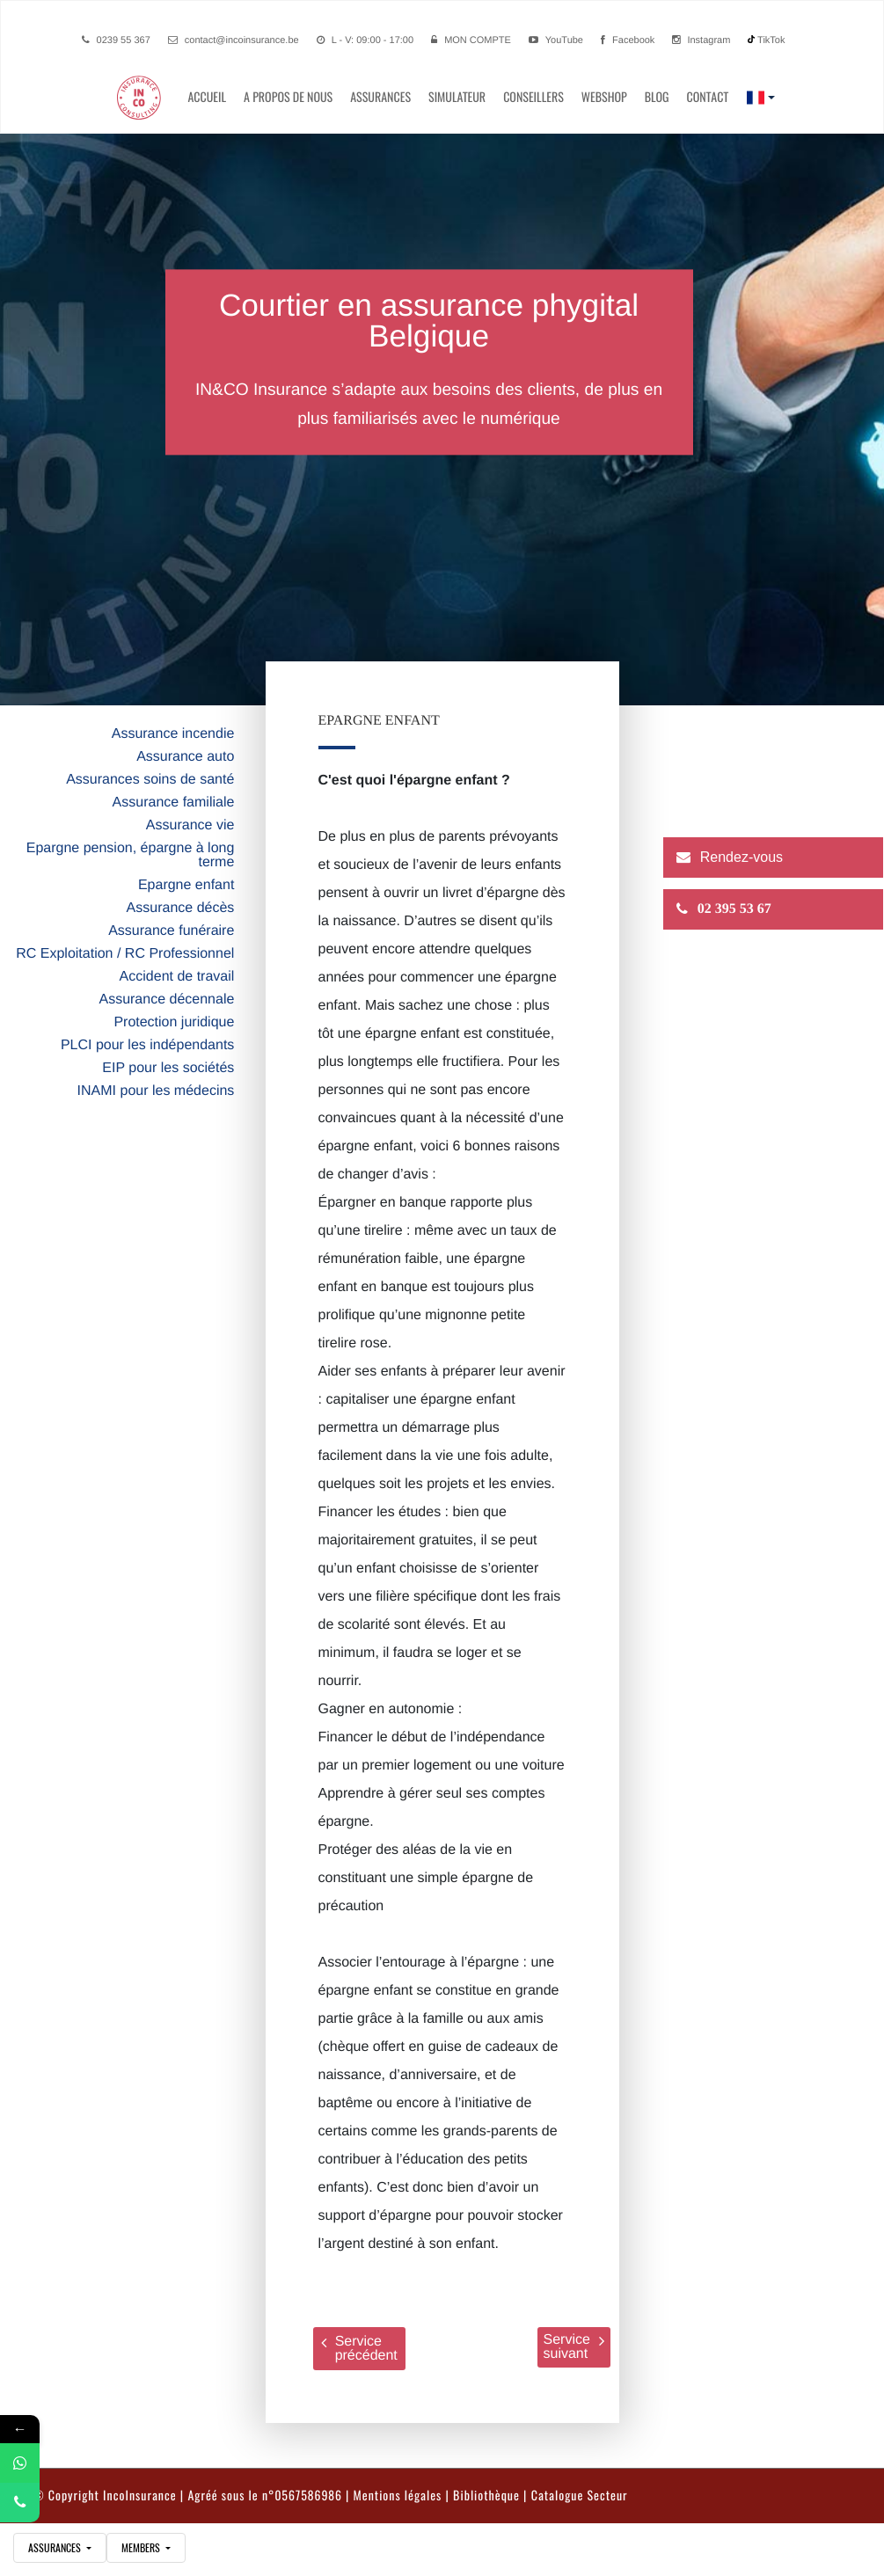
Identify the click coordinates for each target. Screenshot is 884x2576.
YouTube (556, 40)
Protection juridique (173, 1022)
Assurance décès (181, 908)
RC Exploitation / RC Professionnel (125, 953)
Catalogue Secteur (579, 2495)
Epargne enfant (186, 885)
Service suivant (574, 2346)
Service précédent (359, 2348)
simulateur (457, 97)
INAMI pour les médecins (156, 1091)
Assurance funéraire (171, 930)
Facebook (627, 40)
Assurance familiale (174, 802)
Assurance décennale (166, 999)
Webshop (604, 97)
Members (142, 2548)
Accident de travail (177, 976)
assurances (56, 2548)
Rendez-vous (741, 857)
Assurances (380, 97)
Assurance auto (185, 756)
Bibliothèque (486, 2495)
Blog (657, 97)
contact (707, 97)
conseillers (533, 97)
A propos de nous (288, 97)
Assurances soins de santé (150, 779)
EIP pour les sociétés (168, 1068)
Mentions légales (398, 2495)
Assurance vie (190, 825)
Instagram (701, 40)
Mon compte (477, 40)
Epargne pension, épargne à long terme (130, 855)
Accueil (206, 97)
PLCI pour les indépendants (147, 1045)
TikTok (766, 40)
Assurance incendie (173, 733)
